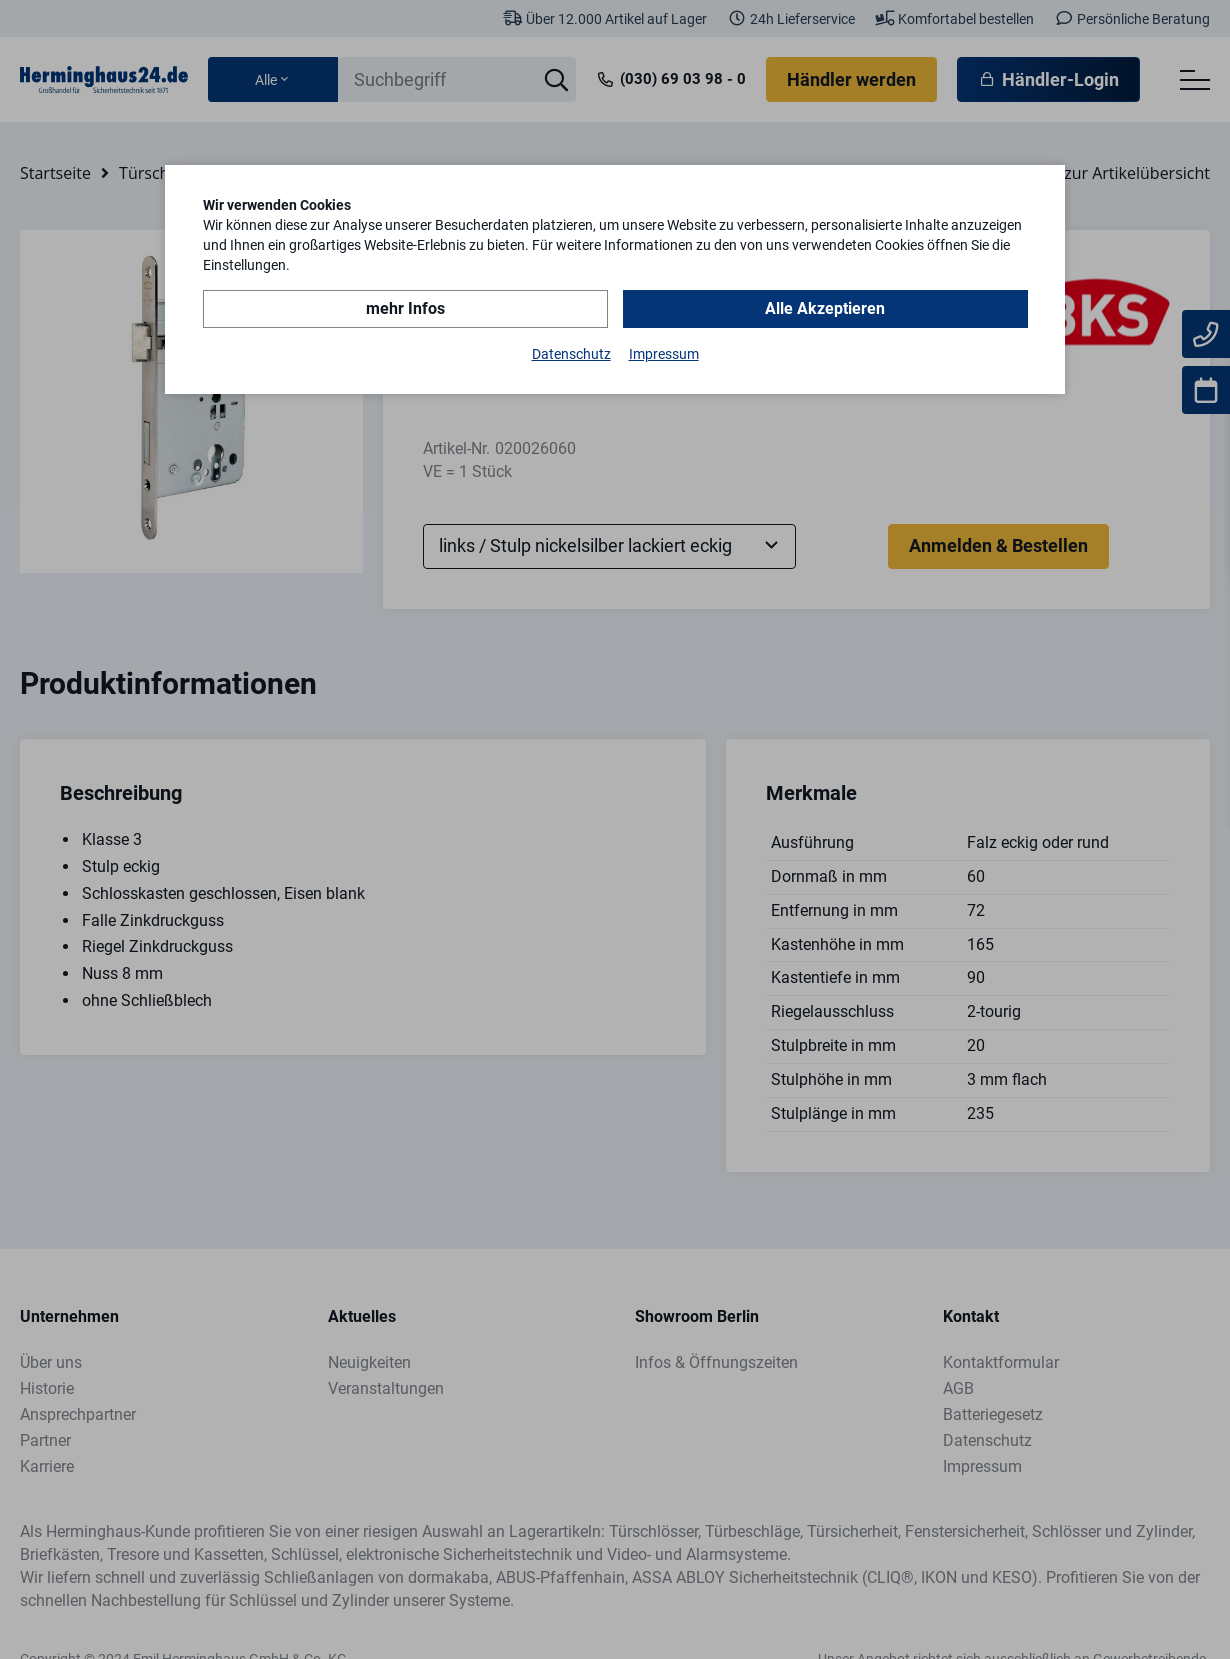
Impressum (664, 354)
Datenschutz (571, 354)
